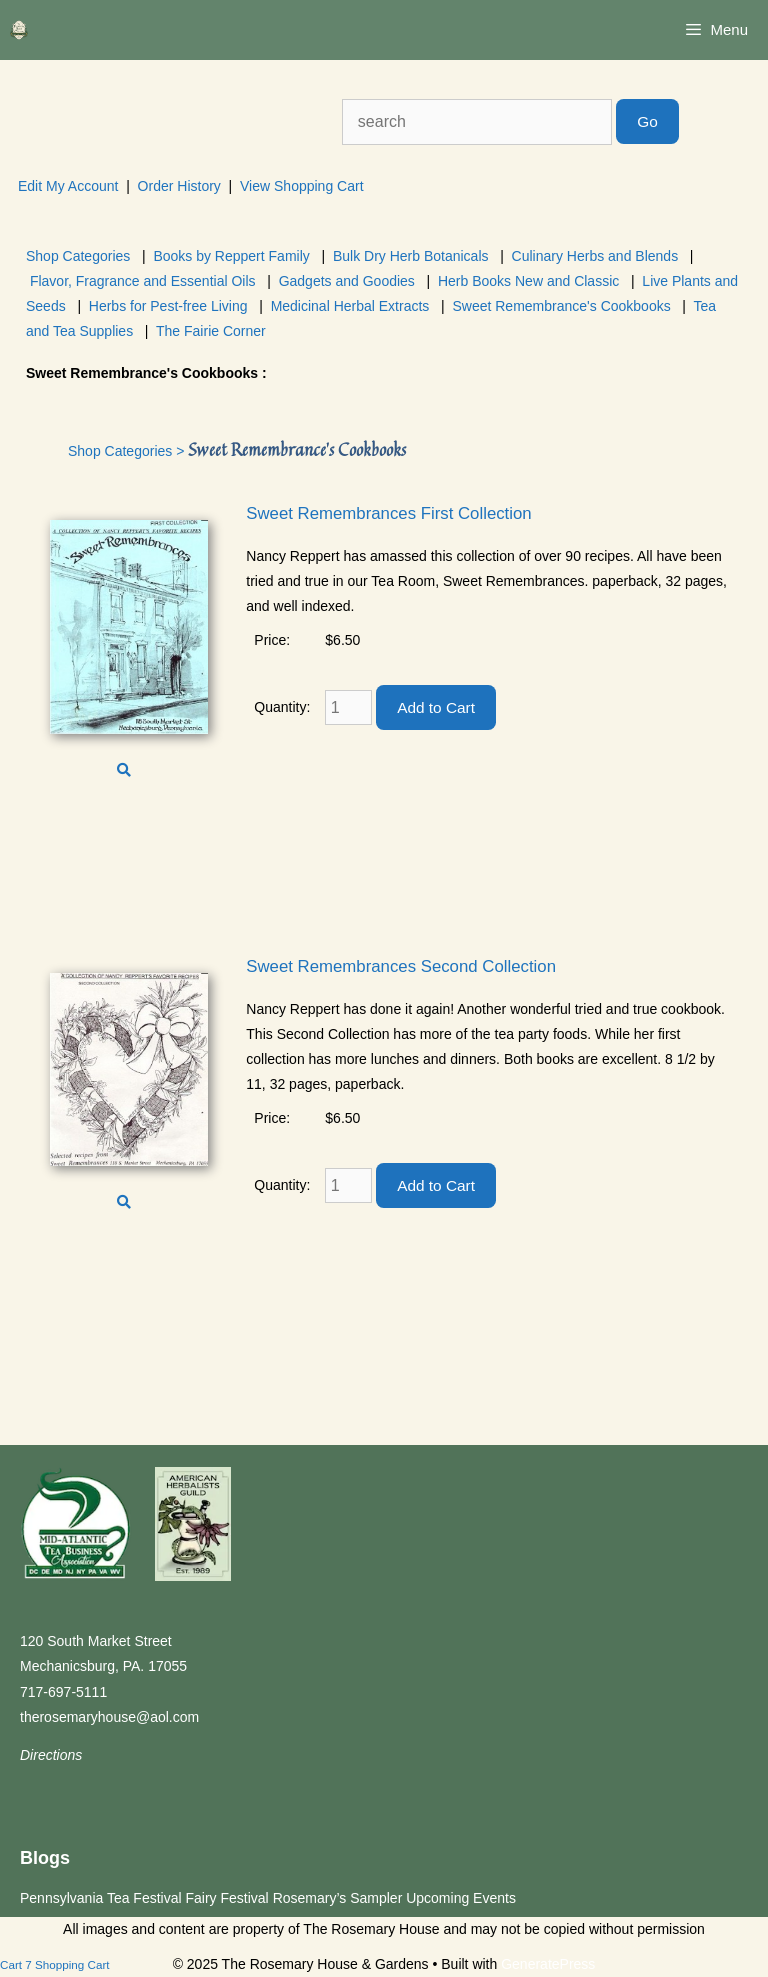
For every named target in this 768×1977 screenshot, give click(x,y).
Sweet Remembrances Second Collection (401, 966)
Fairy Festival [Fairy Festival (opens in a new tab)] (227, 1898)
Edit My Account (68, 186)
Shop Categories (78, 256)
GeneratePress (548, 1964)
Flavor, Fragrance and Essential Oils (143, 281)
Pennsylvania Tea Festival (101, 1898)
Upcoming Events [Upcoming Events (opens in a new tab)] (461, 1898)
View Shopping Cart (301, 186)
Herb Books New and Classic (528, 281)
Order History (179, 186)
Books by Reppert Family (231, 256)
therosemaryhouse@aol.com (109, 1717)
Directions (51, 1755)
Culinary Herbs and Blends (595, 256)
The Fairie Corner (211, 331)
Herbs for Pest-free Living (168, 306)
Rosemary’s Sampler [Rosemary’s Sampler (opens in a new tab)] (338, 1898)
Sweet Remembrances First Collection (388, 513)
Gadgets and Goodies (347, 281)
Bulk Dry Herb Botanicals (411, 256)
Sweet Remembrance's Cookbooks (561, 306)
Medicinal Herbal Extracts (350, 306)
